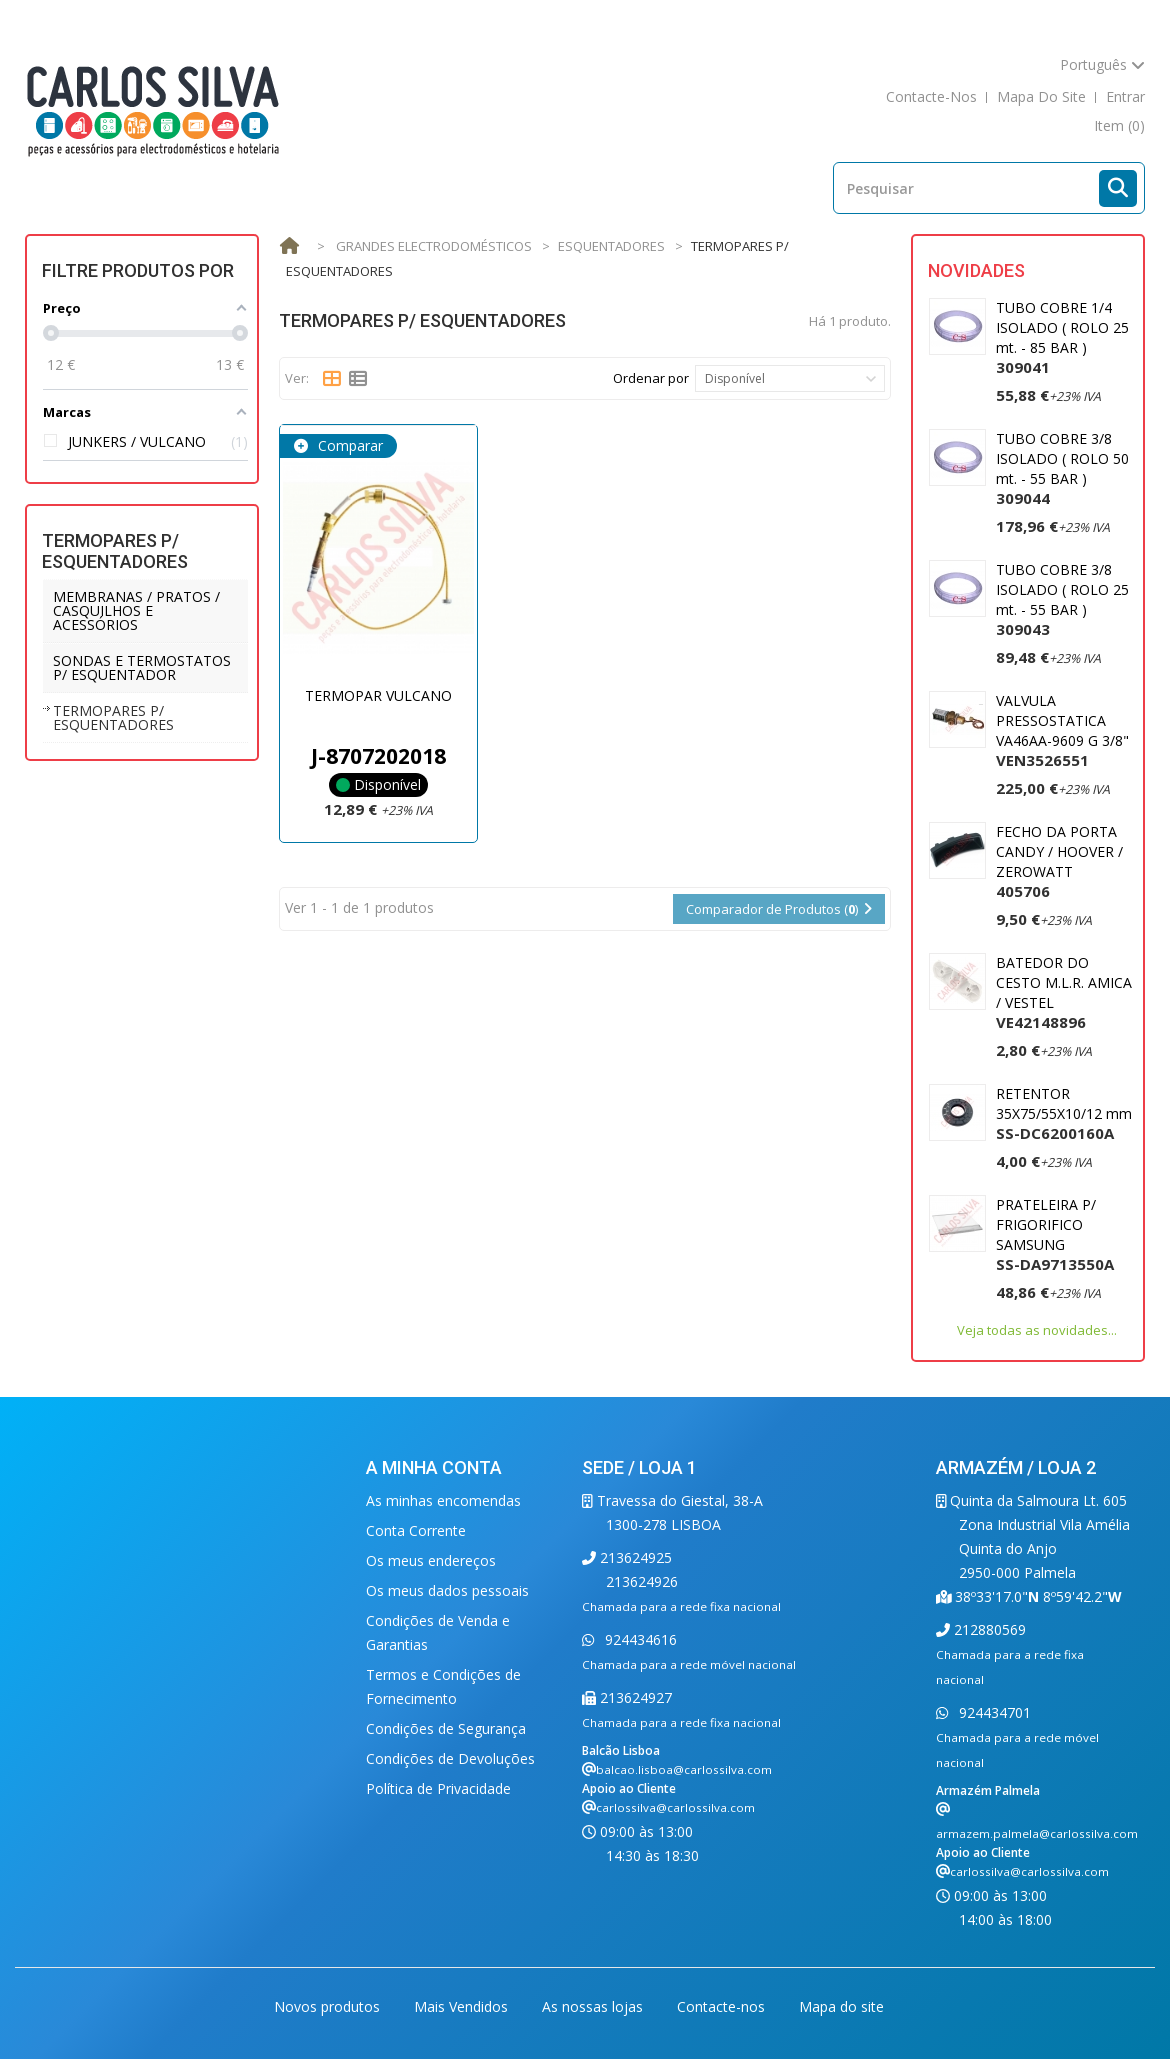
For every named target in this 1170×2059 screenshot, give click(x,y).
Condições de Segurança (446, 1728)
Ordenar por (651, 378)
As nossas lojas (594, 2006)
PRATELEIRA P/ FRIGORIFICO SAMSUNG (1055, 1234)
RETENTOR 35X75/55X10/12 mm (1064, 1113)
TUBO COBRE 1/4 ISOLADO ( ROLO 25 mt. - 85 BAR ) (1062, 337)
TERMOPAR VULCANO (378, 695)
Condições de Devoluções (450, 1758)
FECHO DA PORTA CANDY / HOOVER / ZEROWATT (1059, 861)
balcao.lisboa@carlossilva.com (684, 1769)
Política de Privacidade (438, 1788)
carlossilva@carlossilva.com (675, 1807)
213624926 (642, 1581)
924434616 (639, 1639)
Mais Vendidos (463, 2006)
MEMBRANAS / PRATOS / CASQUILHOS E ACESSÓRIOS (136, 610)
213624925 (634, 1557)
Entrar (1125, 96)
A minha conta (434, 1467)
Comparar (348, 445)
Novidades (976, 270)
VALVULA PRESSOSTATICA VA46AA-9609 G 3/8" (1062, 730)
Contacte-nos (723, 2006)
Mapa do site (841, 2006)
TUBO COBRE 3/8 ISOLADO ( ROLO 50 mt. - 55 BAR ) (1062, 468)
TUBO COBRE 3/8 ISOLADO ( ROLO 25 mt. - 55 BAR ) (1062, 599)
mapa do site (1041, 96)
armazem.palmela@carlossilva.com (1037, 1833)
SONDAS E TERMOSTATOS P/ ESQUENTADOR (142, 667)
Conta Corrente (416, 1530)
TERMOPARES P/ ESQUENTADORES (113, 717)
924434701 (993, 1712)
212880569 (988, 1629)
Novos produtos (329, 2006)
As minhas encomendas (443, 1500)
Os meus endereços (431, 1560)
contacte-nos (931, 96)
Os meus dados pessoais (447, 1590)
